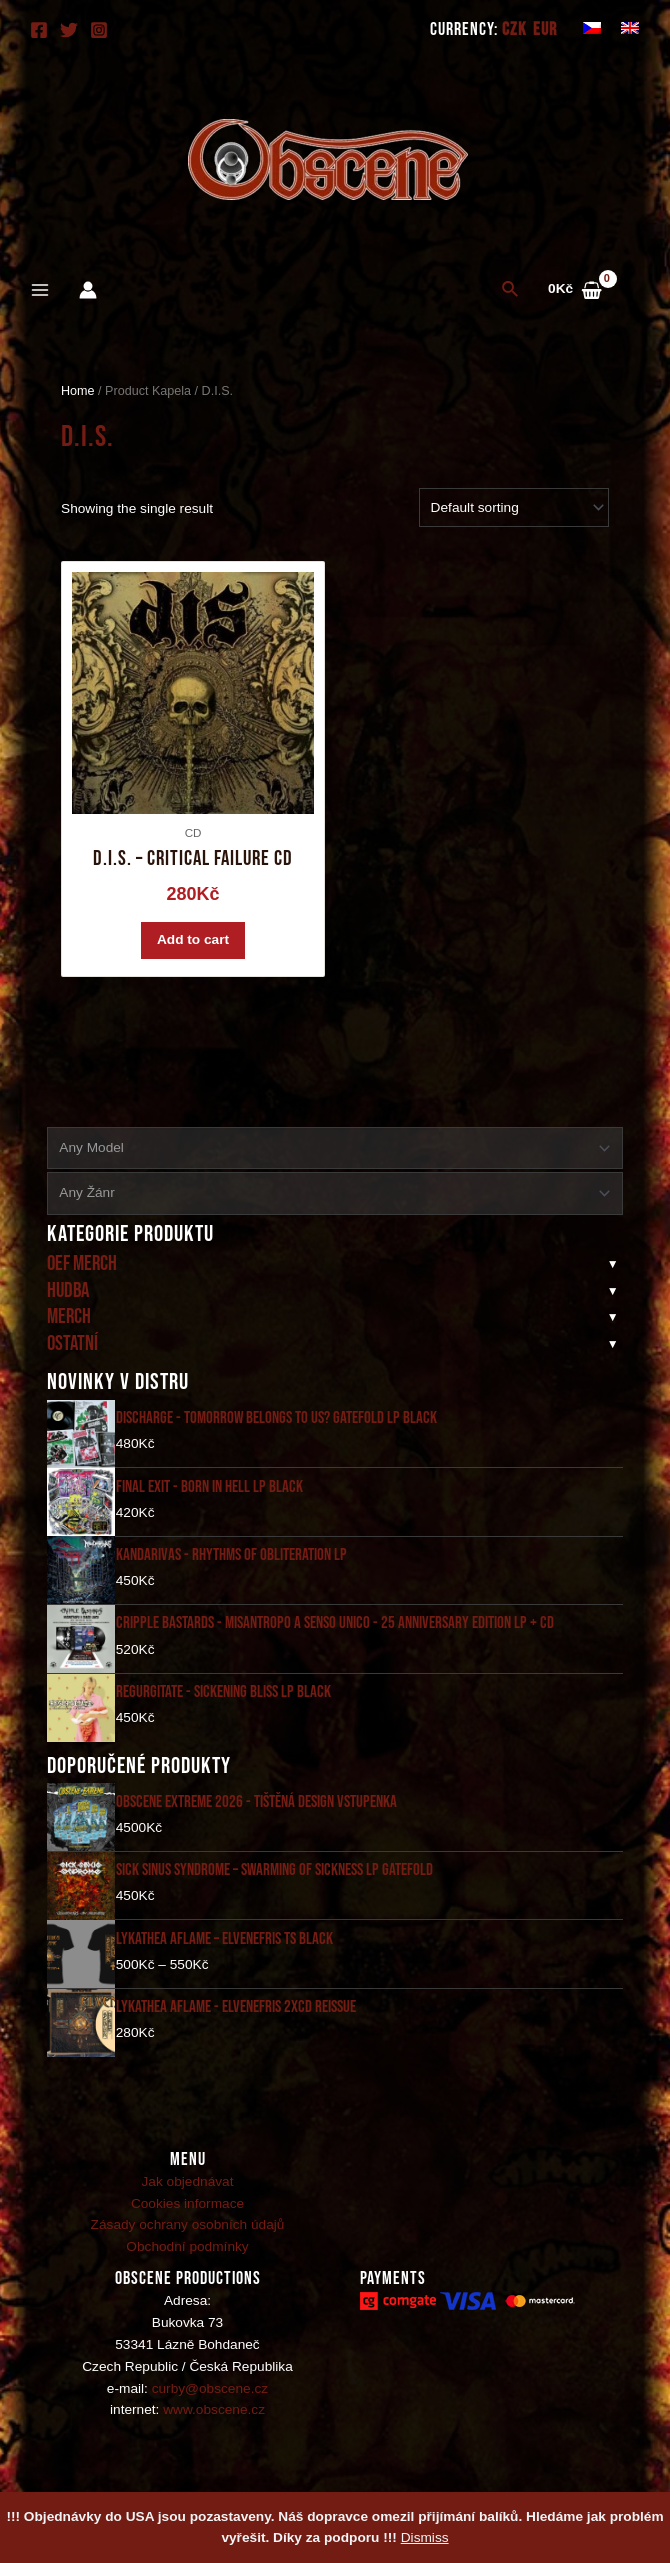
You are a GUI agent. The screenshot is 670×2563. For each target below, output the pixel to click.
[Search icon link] (511, 290)
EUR (545, 30)
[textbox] (326, 1159)
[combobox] (334, 1159)
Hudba (68, 1301)
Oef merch (82, 1274)
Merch (69, 1327)
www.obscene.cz (214, 2420)
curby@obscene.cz (210, 2398)
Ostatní (72, 1354)
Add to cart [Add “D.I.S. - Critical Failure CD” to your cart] (193, 945)
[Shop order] (514, 507)
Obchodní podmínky (187, 2257)
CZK (514, 30)
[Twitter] (69, 30)
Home (78, 391)
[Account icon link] (88, 290)
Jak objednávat (188, 2191)
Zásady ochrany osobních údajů (188, 2235)
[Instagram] (99, 30)
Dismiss (425, 2537)
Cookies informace (187, 2213)
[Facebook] (39, 30)
